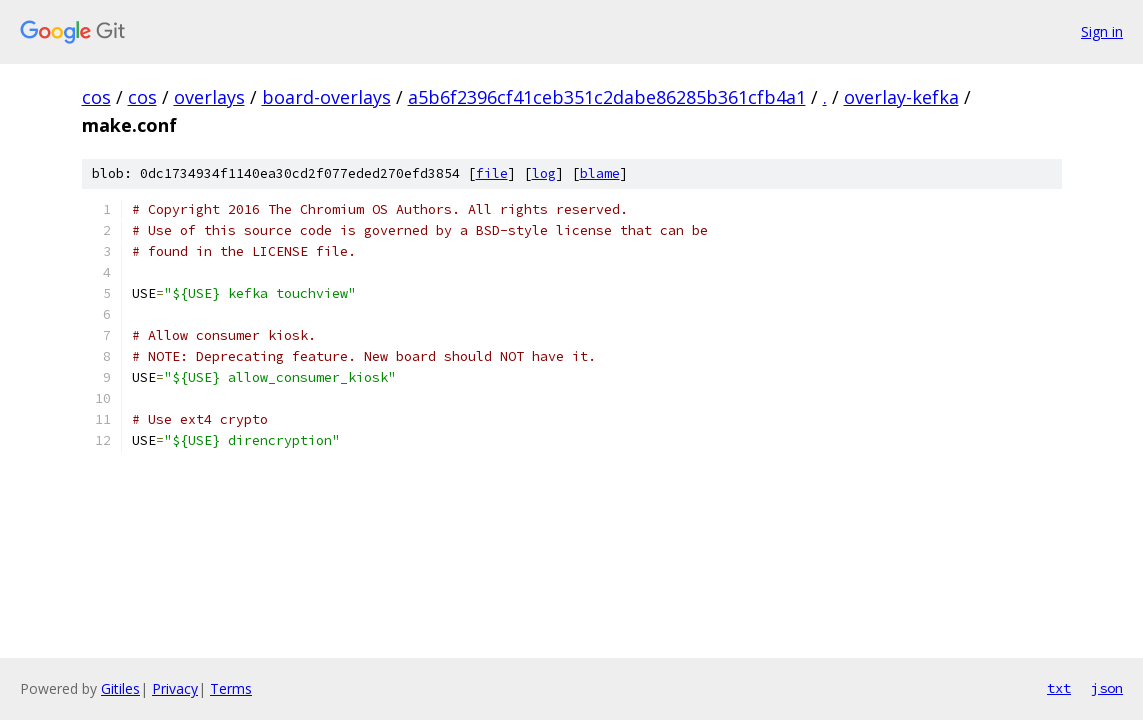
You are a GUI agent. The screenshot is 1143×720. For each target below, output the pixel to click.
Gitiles (120, 688)
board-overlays (326, 97)
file (492, 173)
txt (1059, 688)
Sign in (1102, 31)
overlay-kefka (901, 97)
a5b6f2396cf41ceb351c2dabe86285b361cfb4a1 (607, 97)
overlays (209, 97)
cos (96, 97)
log (544, 173)
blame (600, 173)
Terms (231, 688)
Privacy (175, 688)
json (1107, 688)
